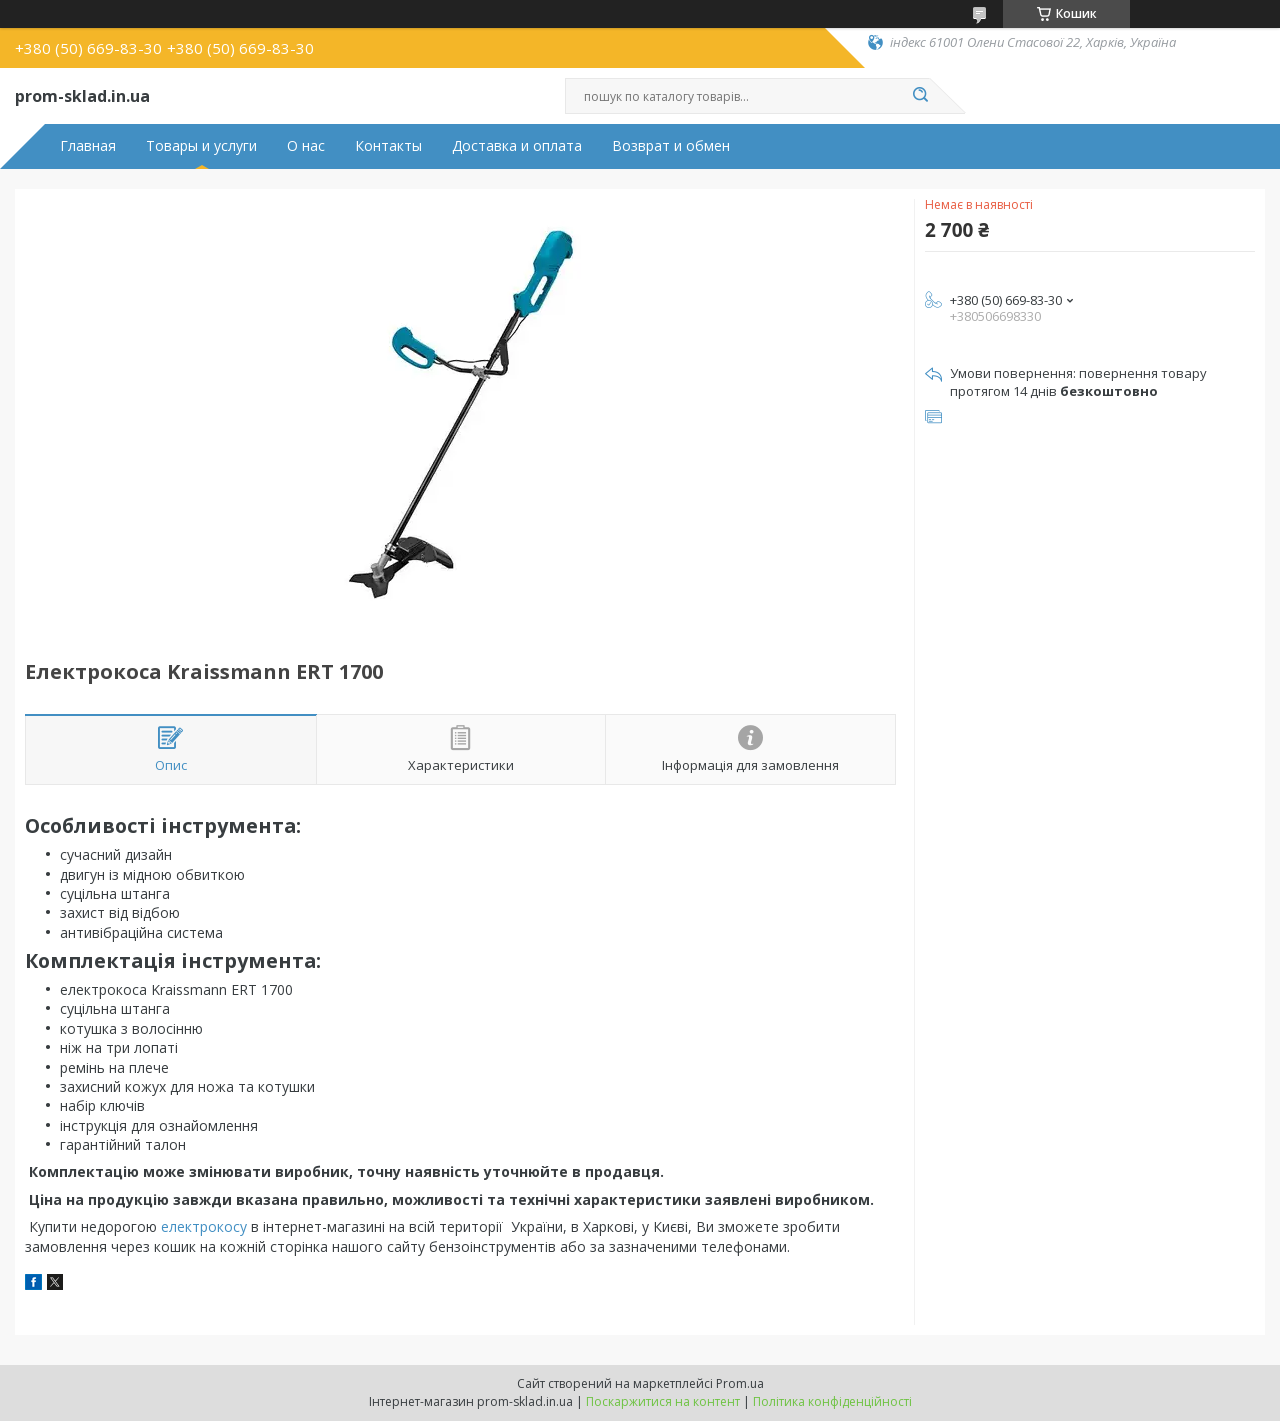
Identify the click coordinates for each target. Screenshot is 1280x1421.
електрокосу (204, 1226)
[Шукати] (920, 96)
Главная (88, 146)
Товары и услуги (201, 146)
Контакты (388, 146)
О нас (306, 146)
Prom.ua (740, 1383)
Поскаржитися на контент (663, 1401)
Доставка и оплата (517, 146)
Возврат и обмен (671, 146)
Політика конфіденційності (832, 1401)
